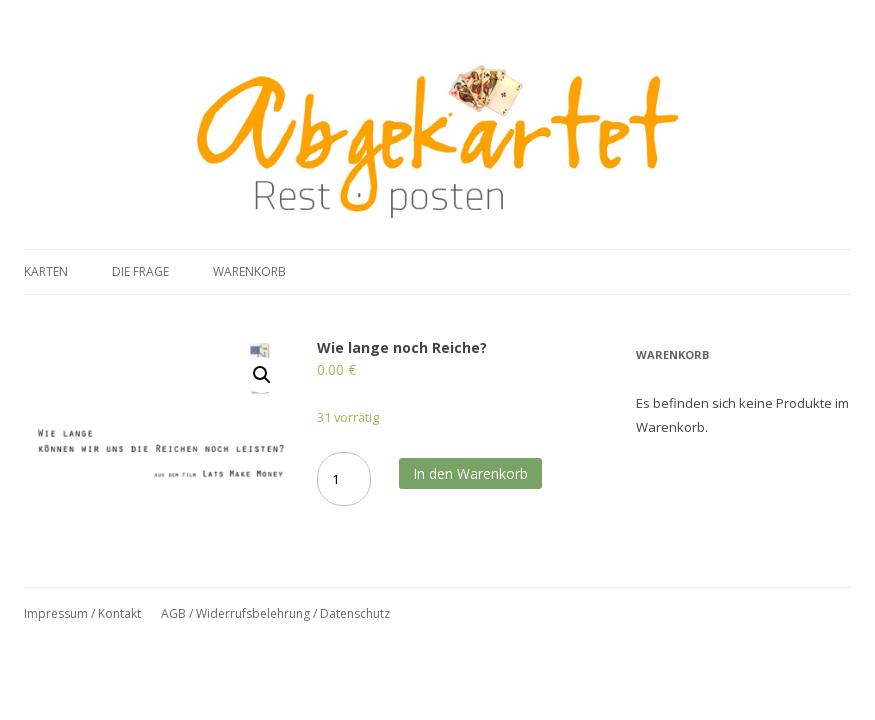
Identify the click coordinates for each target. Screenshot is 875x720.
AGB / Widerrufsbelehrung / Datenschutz (275, 613)
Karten (46, 271)
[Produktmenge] (344, 479)
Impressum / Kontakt (82, 613)
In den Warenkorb (470, 473)
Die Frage (140, 271)
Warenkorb (249, 271)
